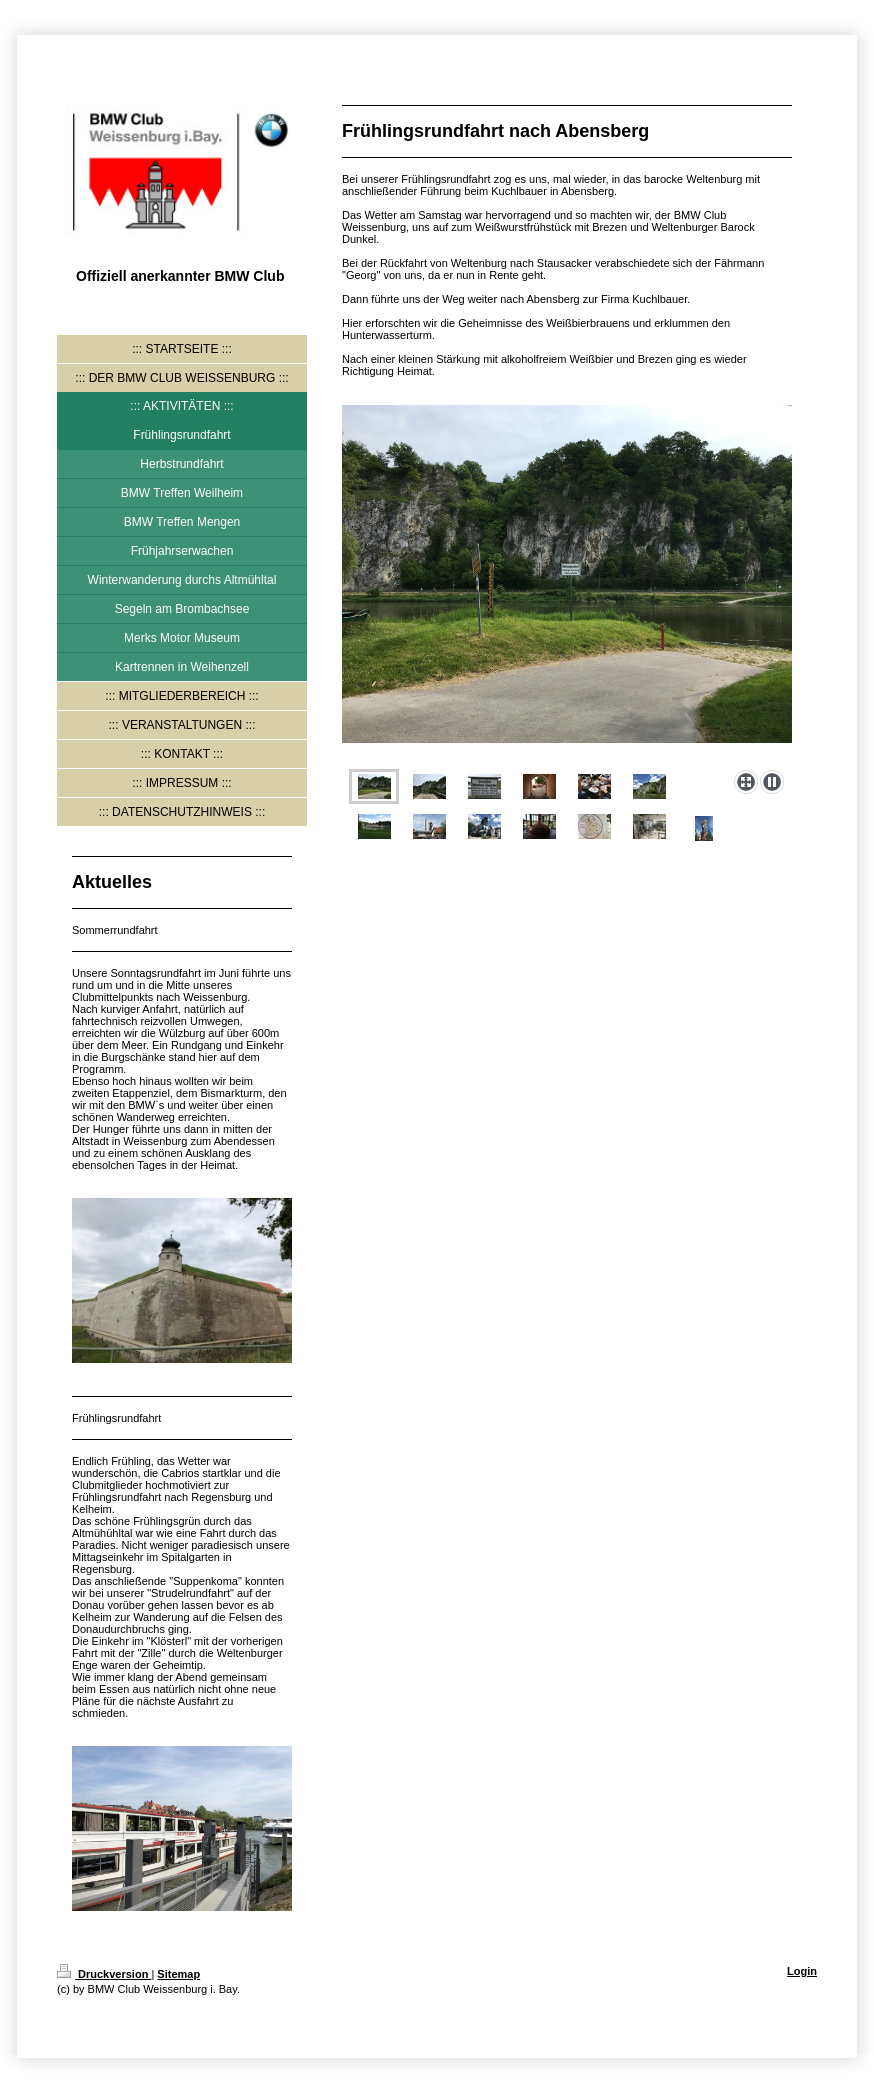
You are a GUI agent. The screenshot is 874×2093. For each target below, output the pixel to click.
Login (802, 1971)
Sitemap (178, 1974)
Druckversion (104, 1974)
